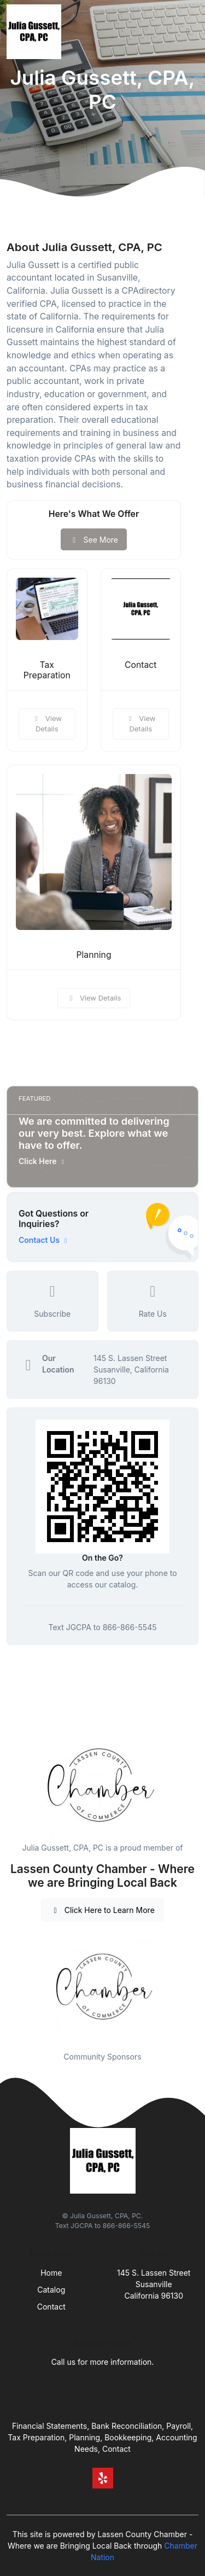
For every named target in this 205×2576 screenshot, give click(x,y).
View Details (47, 724)
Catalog (51, 2289)
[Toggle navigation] (188, 31)
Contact (140, 665)
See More (93, 539)
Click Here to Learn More (102, 1910)
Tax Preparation (47, 670)
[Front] (36, 31)
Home (51, 2272)
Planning (93, 955)
